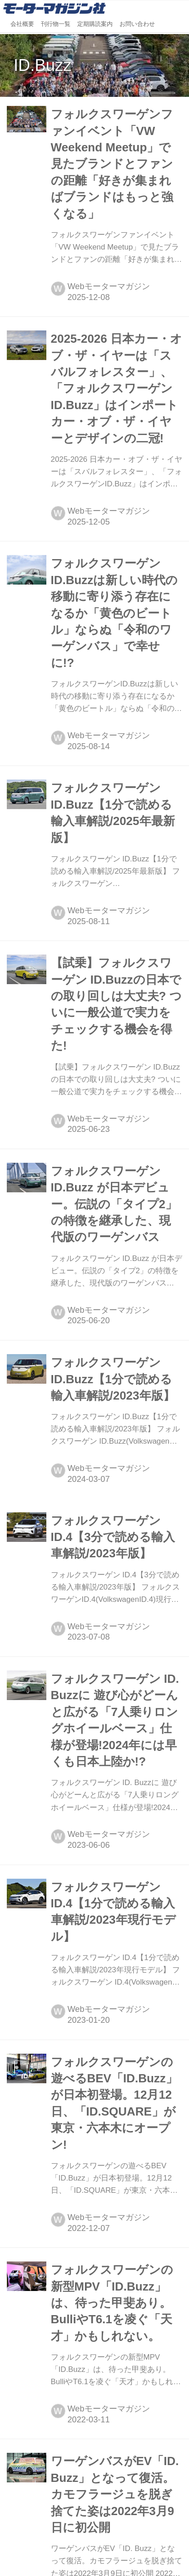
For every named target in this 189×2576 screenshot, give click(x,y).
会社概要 (22, 24)
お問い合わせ (137, 24)
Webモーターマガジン (109, 286)
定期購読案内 (95, 24)
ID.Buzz (42, 65)
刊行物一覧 (55, 24)
